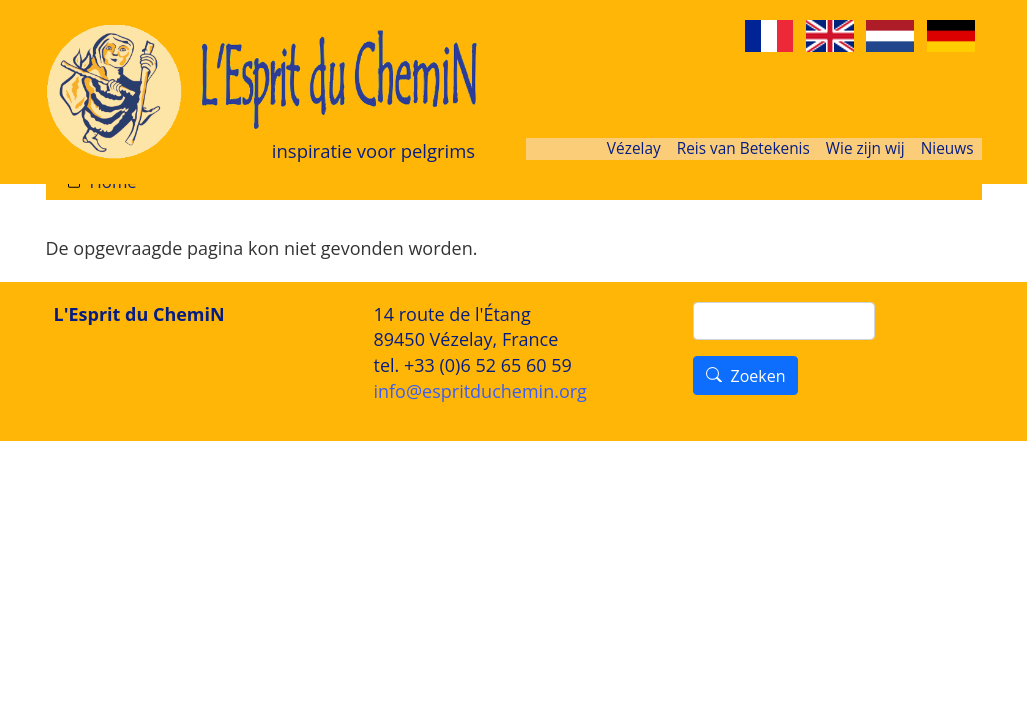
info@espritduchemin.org (479, 391)
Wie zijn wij (865, 148)
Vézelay (634, 148)
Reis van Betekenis (743, 148)
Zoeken (757, 376)
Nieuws (947, 148)
